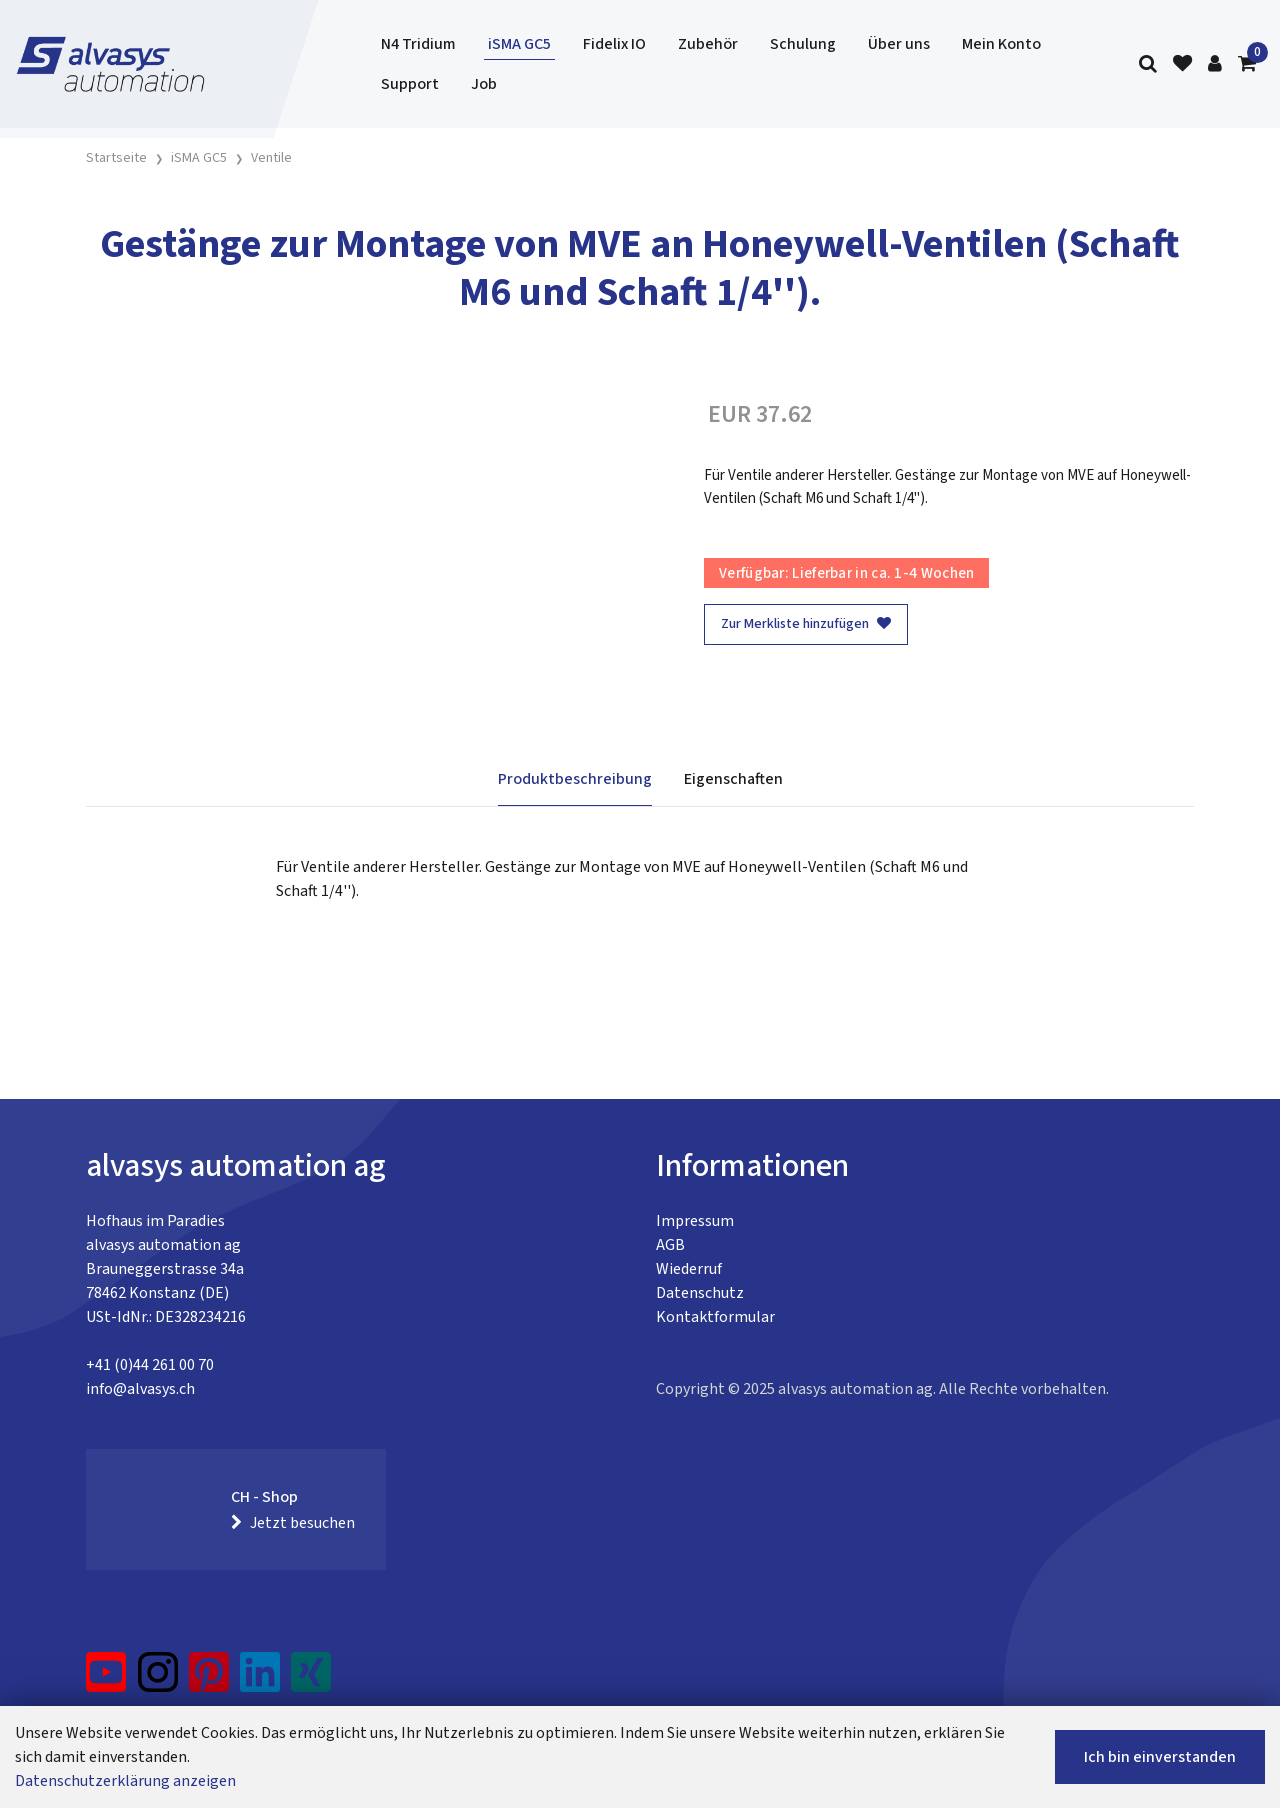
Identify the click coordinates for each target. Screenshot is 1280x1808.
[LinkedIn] (260, 1680)
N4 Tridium (418, 44)
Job (484, 84)
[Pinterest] (209, 1680)
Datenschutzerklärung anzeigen (125, 1781)
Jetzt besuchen (293, 1523)
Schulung (803, 44)
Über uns (899, 44)
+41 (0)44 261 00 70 (150, 1365)
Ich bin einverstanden (1160, 1757)
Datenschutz (700, 1293)
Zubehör (708, 44)
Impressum (695, 1221)
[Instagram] (158, 1680)
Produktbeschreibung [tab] (575, 779)
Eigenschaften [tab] (733, 779)
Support (410, 84)
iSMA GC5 (519, 44)
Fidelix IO (614, 44)
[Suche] (1148, 64)
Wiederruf (689, 1269)
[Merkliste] (1182, 64)
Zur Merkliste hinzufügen (806, 624)
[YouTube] (106, 1680)
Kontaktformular (715, 1317)
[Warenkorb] (1247, 64)
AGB (670, 1245)
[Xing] (311, 1680)
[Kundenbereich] (1215, 64)
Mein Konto (1001, 44)
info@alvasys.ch (140, 1389)
